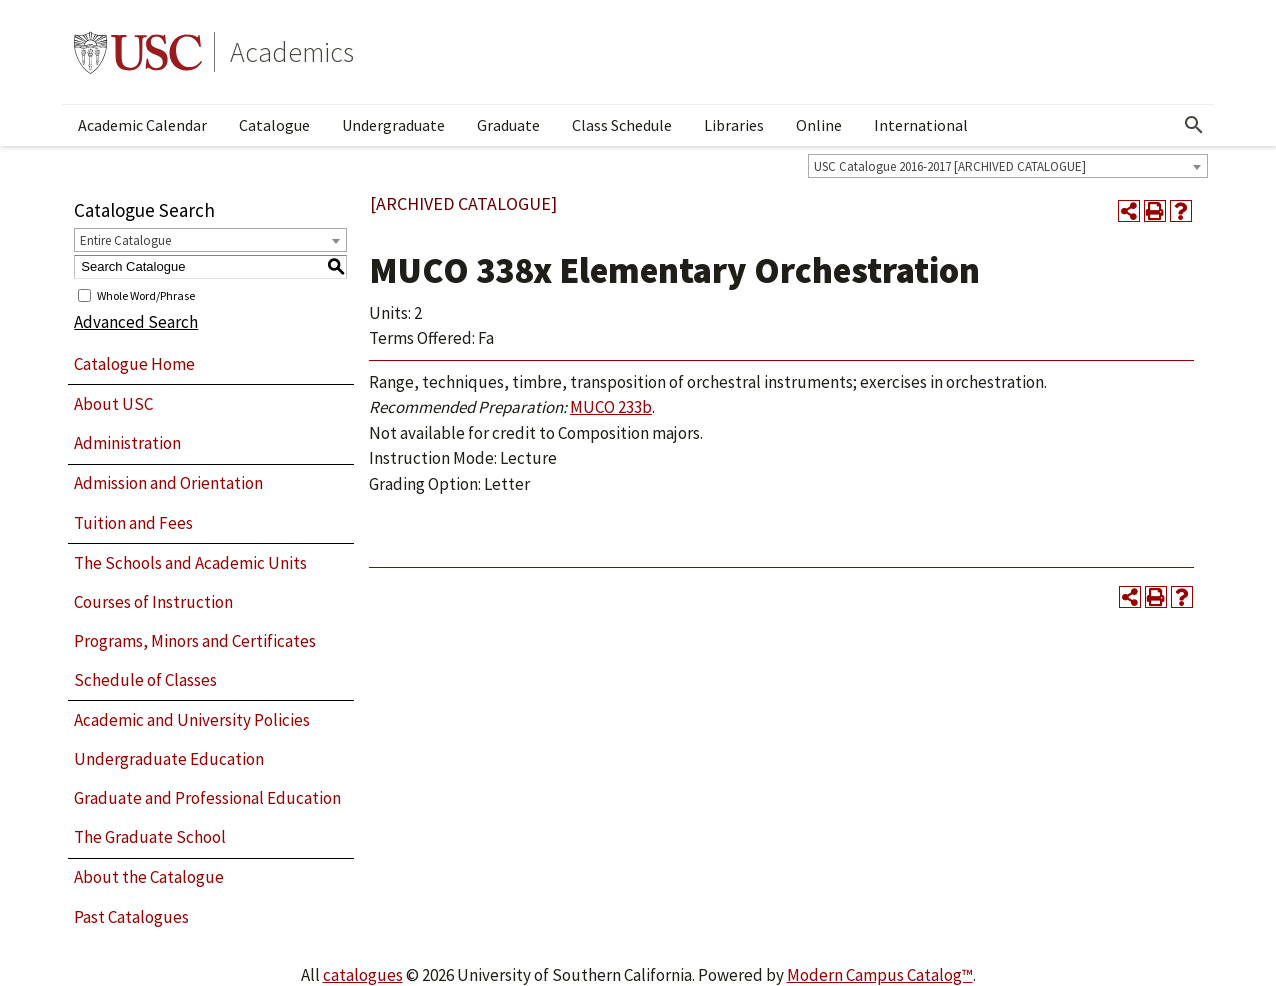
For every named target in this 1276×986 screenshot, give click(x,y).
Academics (292, 52)
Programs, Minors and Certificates (195, 641)
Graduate (508, 125)
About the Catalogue (149, 877)
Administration (127, 443)
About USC (113, 404)
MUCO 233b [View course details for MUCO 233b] (611, 407)
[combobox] (1008, 166)
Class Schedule (622, 125)
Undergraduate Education (169, 759)
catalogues (363, 975)
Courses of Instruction (153, 602)
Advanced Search (136, 322)
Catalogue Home (134, 364)
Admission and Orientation (168, 483)
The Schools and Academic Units (190, 563)
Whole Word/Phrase (146, 294)
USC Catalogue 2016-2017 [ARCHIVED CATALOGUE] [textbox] (950, 166)
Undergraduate (393, 125)
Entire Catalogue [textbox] (125, 240)
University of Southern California (138, 52)
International (921, 125)
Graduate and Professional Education (207, 798)
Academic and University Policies (192, 720)
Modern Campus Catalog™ (880, 975)
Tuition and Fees (133, 523)
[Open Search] (1194, 125)
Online (819, 125)
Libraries (734, 125)
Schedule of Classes (145, 680)
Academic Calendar (142, 125)
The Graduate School (150, 837)
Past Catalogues (131, 917)
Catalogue (274, 125)
